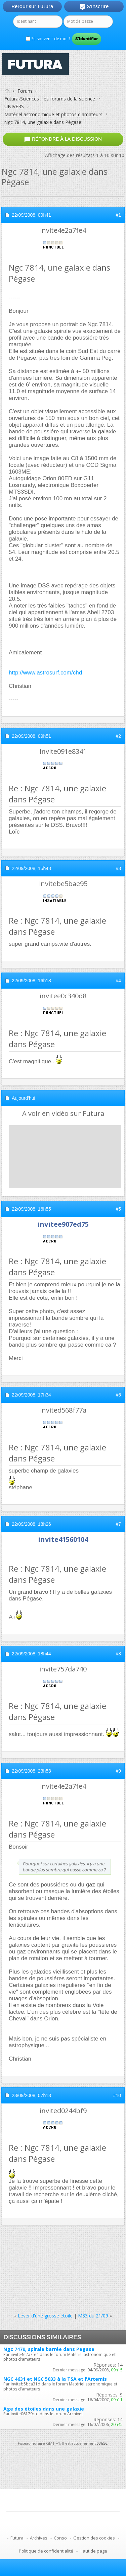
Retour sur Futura (32, 6)
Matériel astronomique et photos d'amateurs (53, 114)
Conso (60, 2538)
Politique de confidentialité (46, 2551)
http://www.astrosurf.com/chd (45, 672)
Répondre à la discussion (63, 139)
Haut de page (93, 2551)
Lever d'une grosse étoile (45, 2315)
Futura (17, 2538)
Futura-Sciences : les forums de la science (49, 98)
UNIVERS (14, 106)
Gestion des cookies (94, 2538)
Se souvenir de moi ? (48, 39)
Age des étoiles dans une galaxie (43, 2409)
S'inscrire (94, 6)
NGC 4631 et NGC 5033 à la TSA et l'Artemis (55, 2379)
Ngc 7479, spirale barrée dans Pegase (48, 2349)
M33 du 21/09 (93, 2315)
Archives (38, 2538)
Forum (24, 91)
